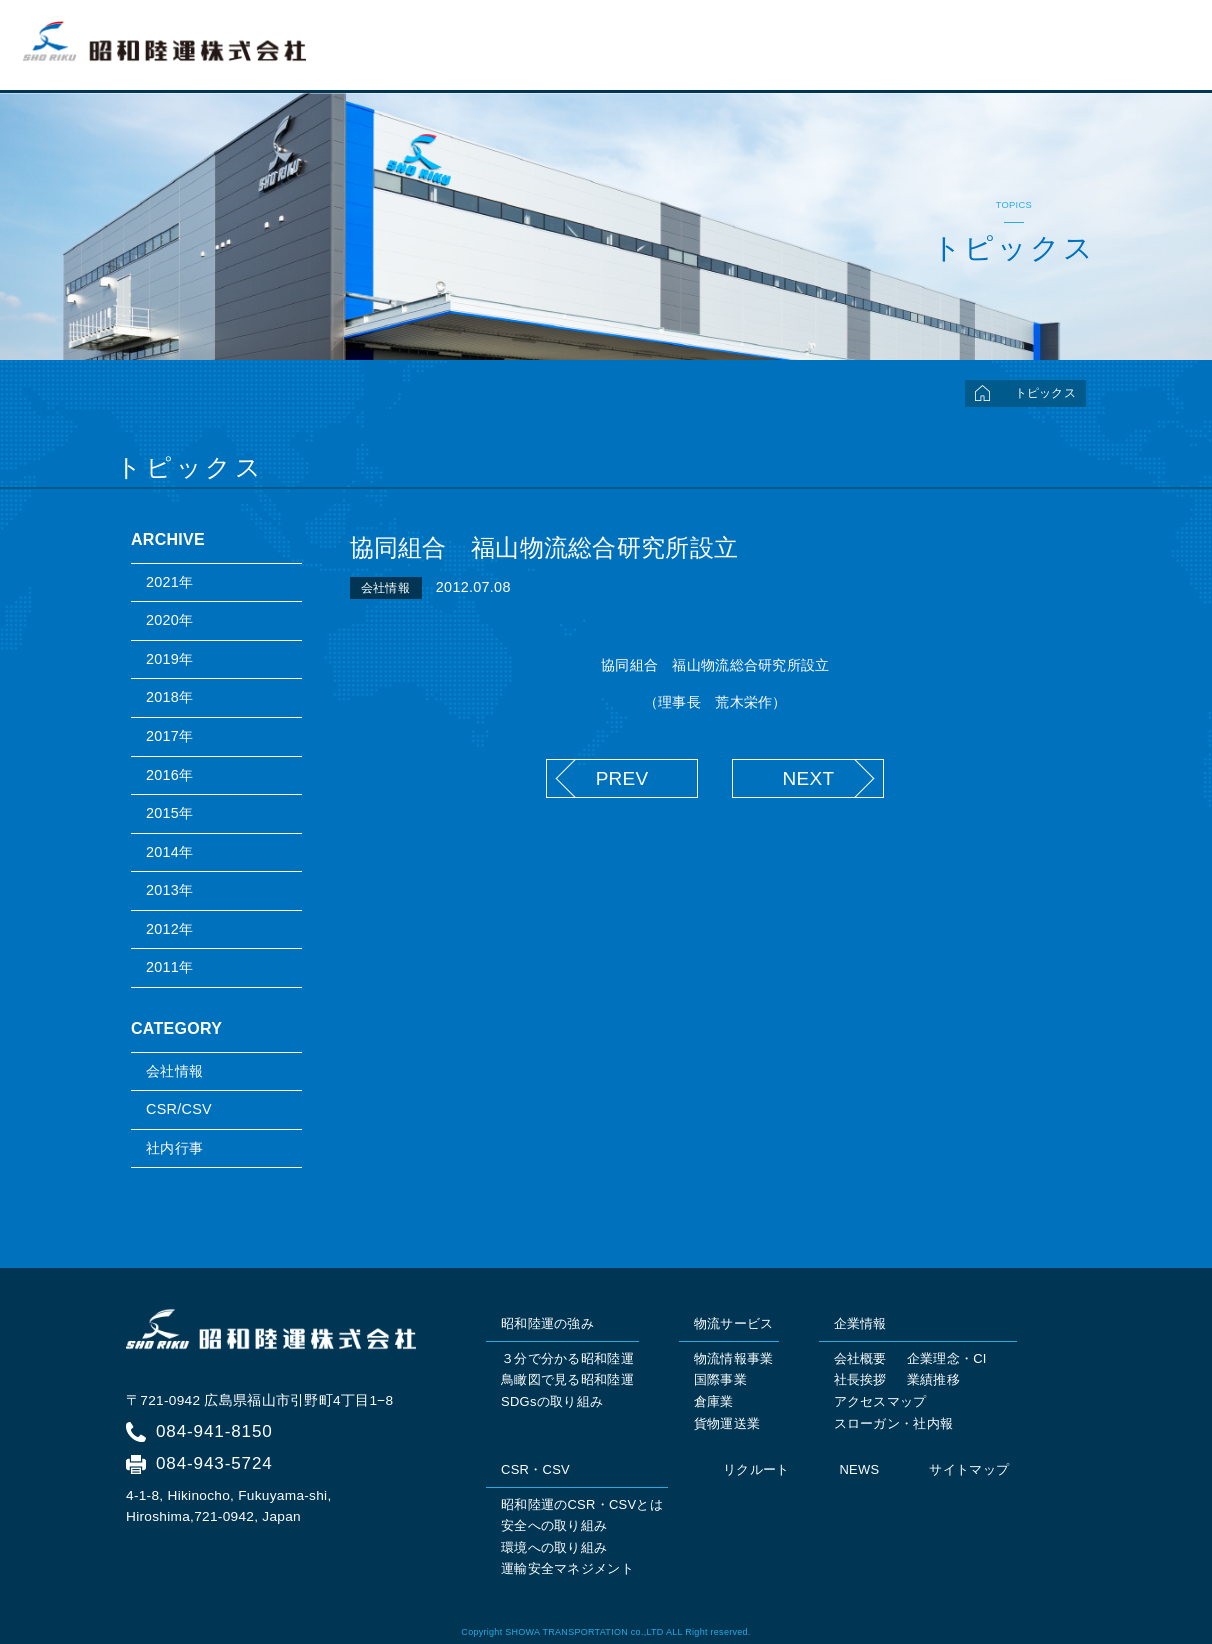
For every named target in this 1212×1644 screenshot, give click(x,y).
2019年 (169, 659)
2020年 (169, 620)
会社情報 (174, 1071)
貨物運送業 (727, 1423)
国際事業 (720, 1379)
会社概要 (860, 1358)
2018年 (169, 697)
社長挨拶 (860, 1379)
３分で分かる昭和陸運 (567, 1358)
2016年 (169, 775)
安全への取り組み (554, 1525)
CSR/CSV (179, 1109)
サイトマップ (969, 1469)
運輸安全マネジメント (567, 1568)
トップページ (589, 56)
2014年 (169, 852)
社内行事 (174, 1148)
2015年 (169, 813)
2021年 (169, 582)
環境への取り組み (554, 1547)
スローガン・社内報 (894, 1423)
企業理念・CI (947, 1358)
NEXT (808, 778)
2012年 (169, 929)
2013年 (169, 890)
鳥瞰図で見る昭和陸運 (567, 1379)
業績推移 (933, 1379)
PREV (622, 778)
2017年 (169, 736)
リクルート (1141, 56)
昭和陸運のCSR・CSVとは (582, 1504)
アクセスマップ (880, 1401)
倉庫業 (714, 1401)
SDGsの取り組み (552, 1401)
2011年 (169, 967)
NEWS (859, 1469)
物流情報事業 (734, 1358)
